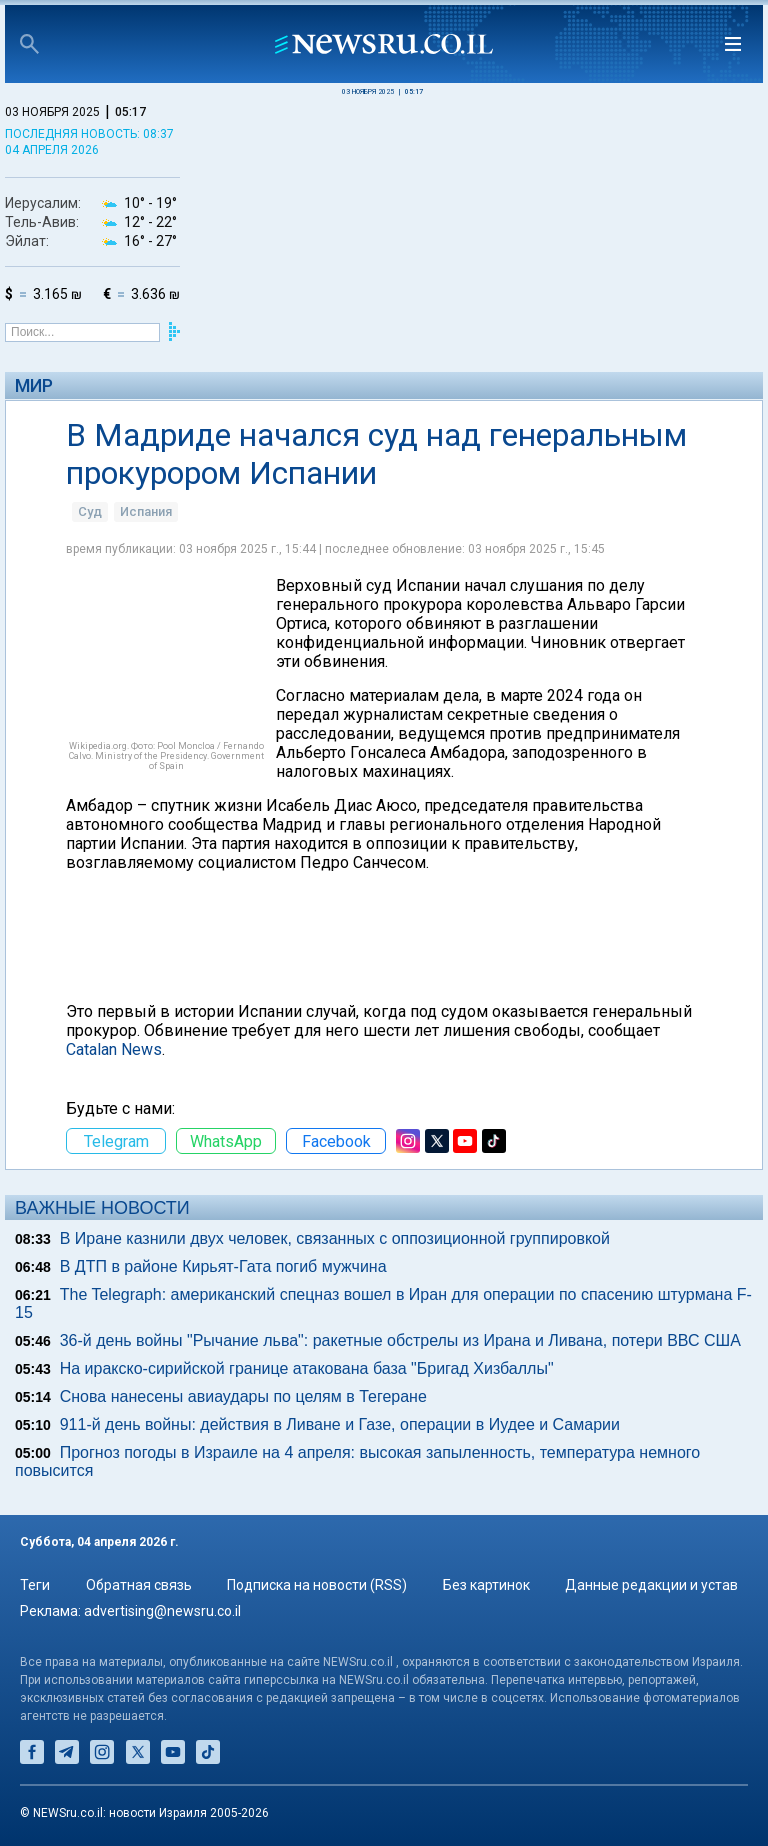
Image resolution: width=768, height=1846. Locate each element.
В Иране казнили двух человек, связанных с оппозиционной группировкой (335, 1238)
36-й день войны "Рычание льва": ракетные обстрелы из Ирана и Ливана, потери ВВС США (400, 1340)
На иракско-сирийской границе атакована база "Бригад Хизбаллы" (307, 1368)
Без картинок (486, 1585)
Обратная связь (139, 1585)
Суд (90, 511)
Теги (35, 1585)
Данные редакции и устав (651, 1585)
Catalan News (114, 1049)
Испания (146, 511)
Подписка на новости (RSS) (317, 1585)
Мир (34, 385)
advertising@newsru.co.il (162, 1611)
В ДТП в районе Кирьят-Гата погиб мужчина (223, 1266)
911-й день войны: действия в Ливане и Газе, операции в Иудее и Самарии (340, 1424)
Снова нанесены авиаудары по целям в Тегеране (243, 1396)
